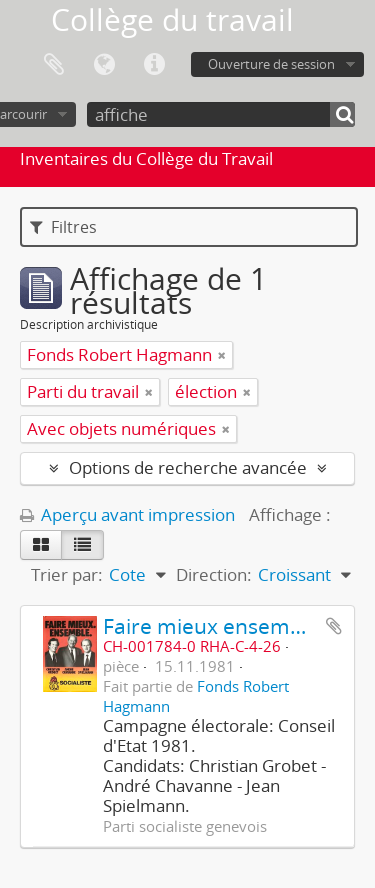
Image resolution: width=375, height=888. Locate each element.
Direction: (214, 574)
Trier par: (67, 574)
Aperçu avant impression (127, 514)
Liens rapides (154, 65)
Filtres (63, 227)
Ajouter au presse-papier (334, 626)
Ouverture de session (271, 64)
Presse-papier (54, 65)
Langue (104, 65)
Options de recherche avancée (188, 467)
